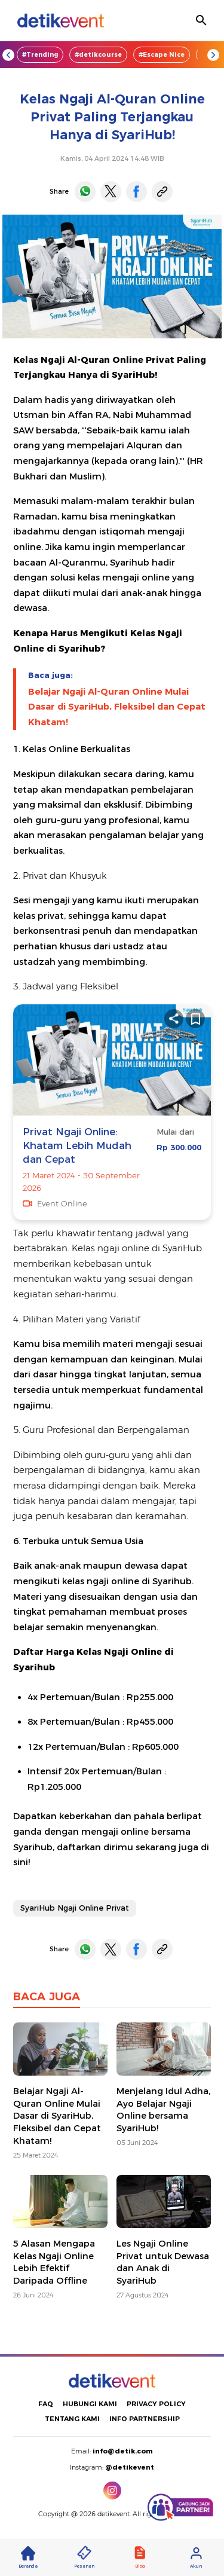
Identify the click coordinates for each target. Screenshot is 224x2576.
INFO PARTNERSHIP (144, 2419)
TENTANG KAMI (72, 2419)
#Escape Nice (162, 55)
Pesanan (84, 2557)
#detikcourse (98, 55)
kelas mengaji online (124, 577)
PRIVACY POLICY (156, 2404)
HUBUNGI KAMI (90, 2404)
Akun (196, 2557)
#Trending (40, 55)
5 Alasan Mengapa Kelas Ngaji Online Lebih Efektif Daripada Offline (54, 2262)
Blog (140, 2557)
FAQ (45, 2404)
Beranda (28, 2557)
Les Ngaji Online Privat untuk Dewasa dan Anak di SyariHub (162, 2262)
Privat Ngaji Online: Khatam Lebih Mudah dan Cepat (77, 1146)
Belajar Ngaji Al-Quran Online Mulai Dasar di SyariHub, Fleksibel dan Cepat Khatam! (116, 707)
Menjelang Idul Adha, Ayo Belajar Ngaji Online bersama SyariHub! (163, 2110)
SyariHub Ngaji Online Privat (74, 1907)
